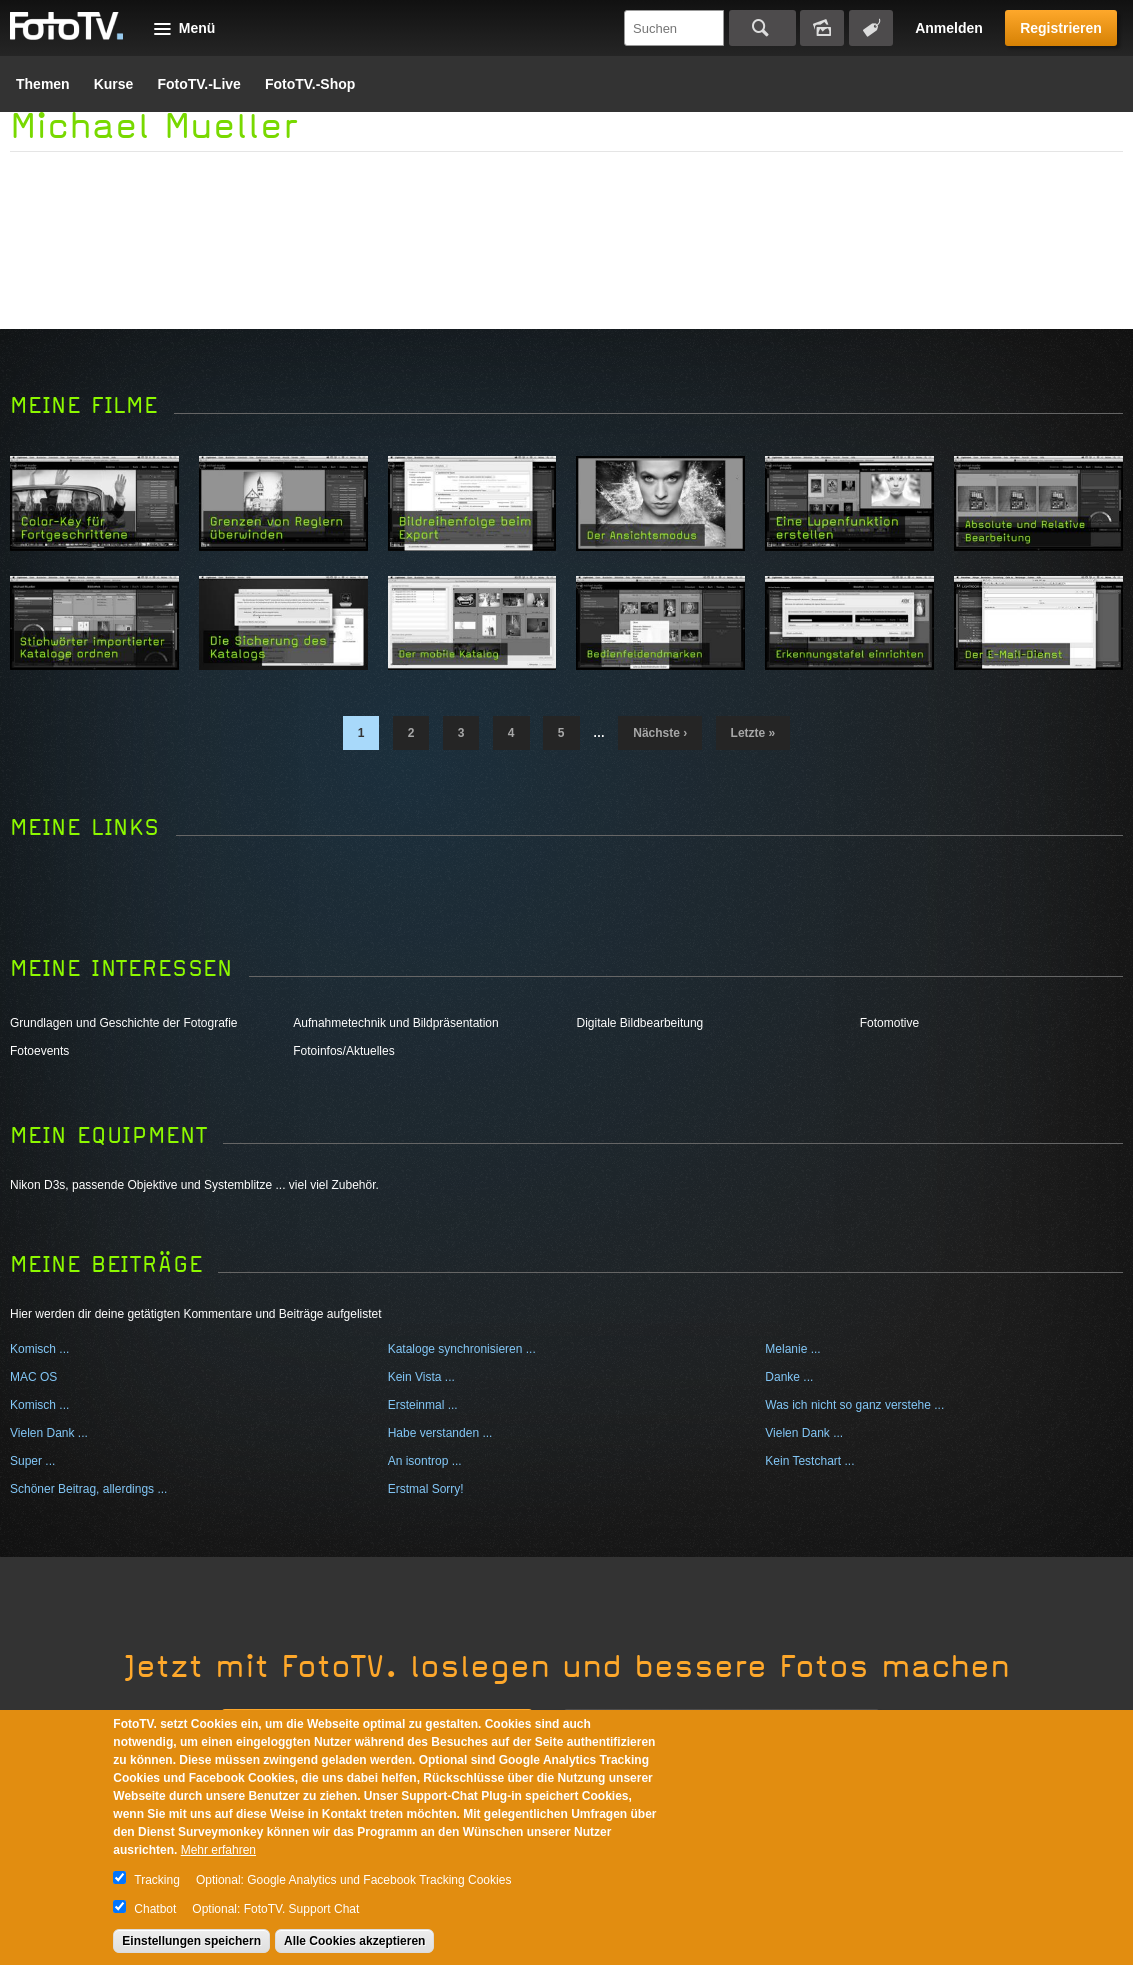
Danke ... (789, 1377)
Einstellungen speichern (191, 1941)
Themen (43, 84)
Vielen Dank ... (49, 1433)
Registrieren (1061, 28)
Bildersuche (822, 28)
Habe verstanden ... (440, 1433)
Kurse (114, 84)
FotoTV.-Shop (310, 84)
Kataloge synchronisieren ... (462, 1349)
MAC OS (33, 1377)
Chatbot (155, 1909)
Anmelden (949, 28)
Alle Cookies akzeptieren (354, 1941)
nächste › (660, 733)
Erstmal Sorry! (426, 1489)
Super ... (32, 1461)
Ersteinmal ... (423, 1405)
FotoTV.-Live (199, 84)
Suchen (762, 28)
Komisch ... (39, 1349)
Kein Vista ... (421, 1377)
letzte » (753, 733)
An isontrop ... (425, 1461)
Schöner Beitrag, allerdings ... (88, 1489)
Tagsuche (871, 28)
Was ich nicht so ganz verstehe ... (854, 1405)
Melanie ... (792, 1349)
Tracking (157, 1880)
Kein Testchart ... (809, 1461)
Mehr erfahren (218, 1850)
